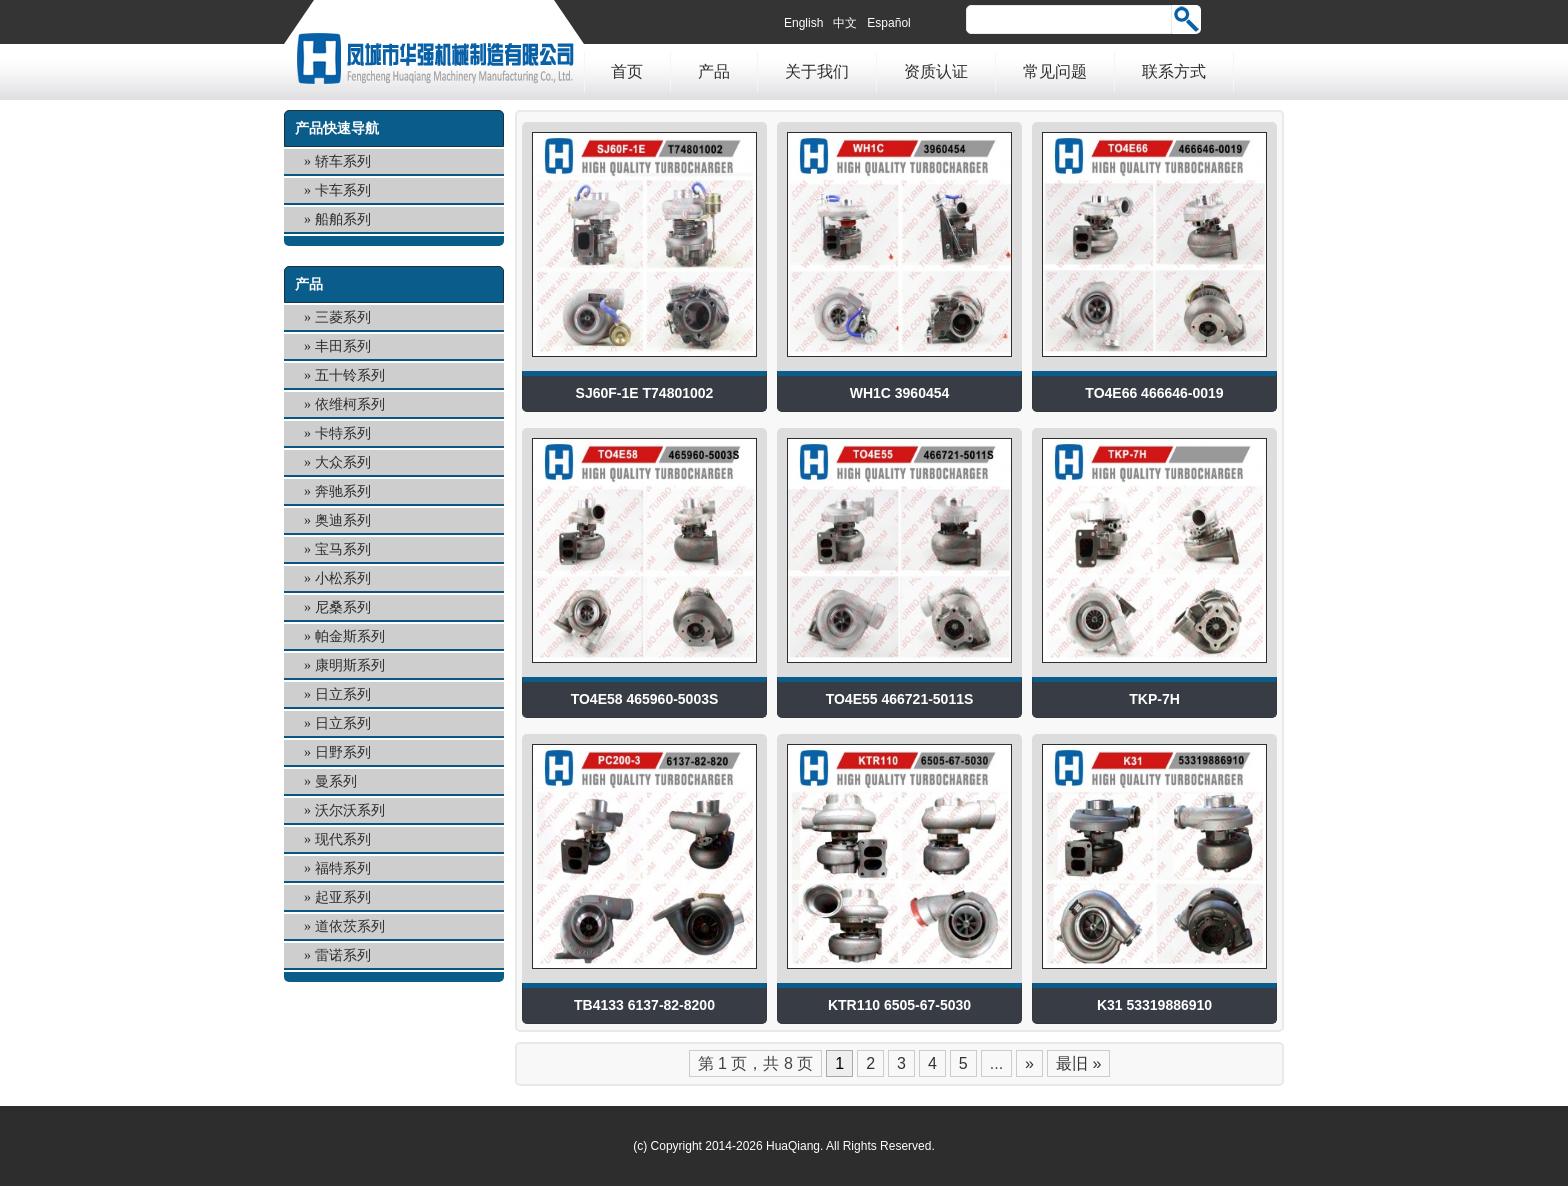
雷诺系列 (343, 955)
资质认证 (936, 71)
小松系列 (343, 578)
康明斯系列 (350, 665)
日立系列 (343, 694)
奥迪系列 (343, 520)
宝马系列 (343, 549)
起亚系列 (343, 897)
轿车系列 (343, 161)
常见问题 (1055, 71)
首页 (627, 71)
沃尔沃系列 (350, 810)
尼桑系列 (343, 607)
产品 (714, 71)
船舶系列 (343, 219)
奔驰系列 (343, 491)
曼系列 (336, 781)
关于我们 (817, 71)
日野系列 (343, 752)
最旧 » (1078, 1063)
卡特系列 (343, 433)
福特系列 (343, 868)
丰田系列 (343, 346)
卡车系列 (343, 190)
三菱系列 (343, 317)
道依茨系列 (350, 926)
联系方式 (1174, 71)
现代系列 (343, 839)
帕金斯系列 (350, 636)
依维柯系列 (350, 404)
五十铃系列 (350, 375)
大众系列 (343, 462)
